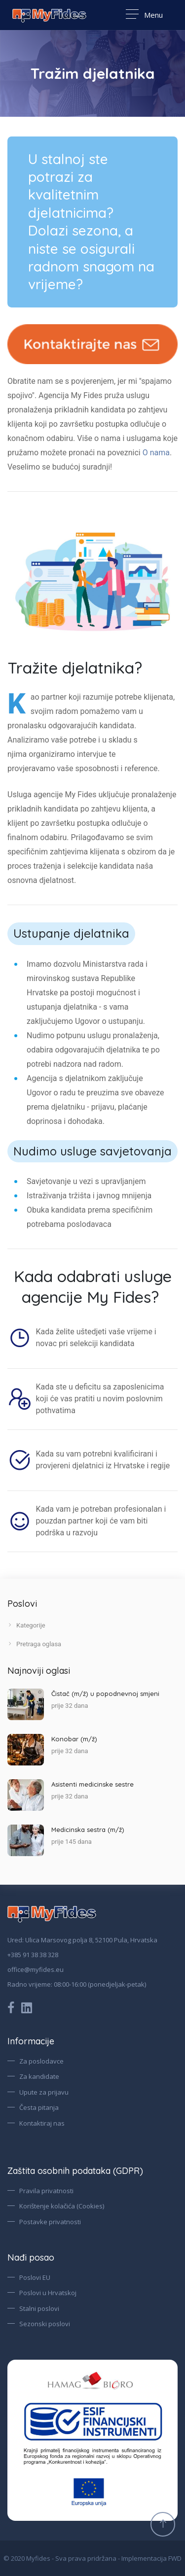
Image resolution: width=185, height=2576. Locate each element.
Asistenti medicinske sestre (92, 1784)
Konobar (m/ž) (74, 1739)
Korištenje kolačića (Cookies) (61, 2206)
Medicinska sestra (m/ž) (87, 1829)
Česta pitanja (39, 2107)
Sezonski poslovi (44, 2323)
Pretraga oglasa (34, 1643)
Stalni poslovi (39, 2308)
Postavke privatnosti (50, 2221)
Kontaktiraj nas (42, 2123)
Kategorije (26, 1625)
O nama (156, 452)
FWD (175, 2558)
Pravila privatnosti (46, 2190)
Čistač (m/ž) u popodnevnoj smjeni (105, 1693)
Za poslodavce (41, 2061)
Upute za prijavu (44, 2092)
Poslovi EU (34, 2277)
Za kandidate (39, 2076)
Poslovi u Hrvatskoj (47, 2292)
